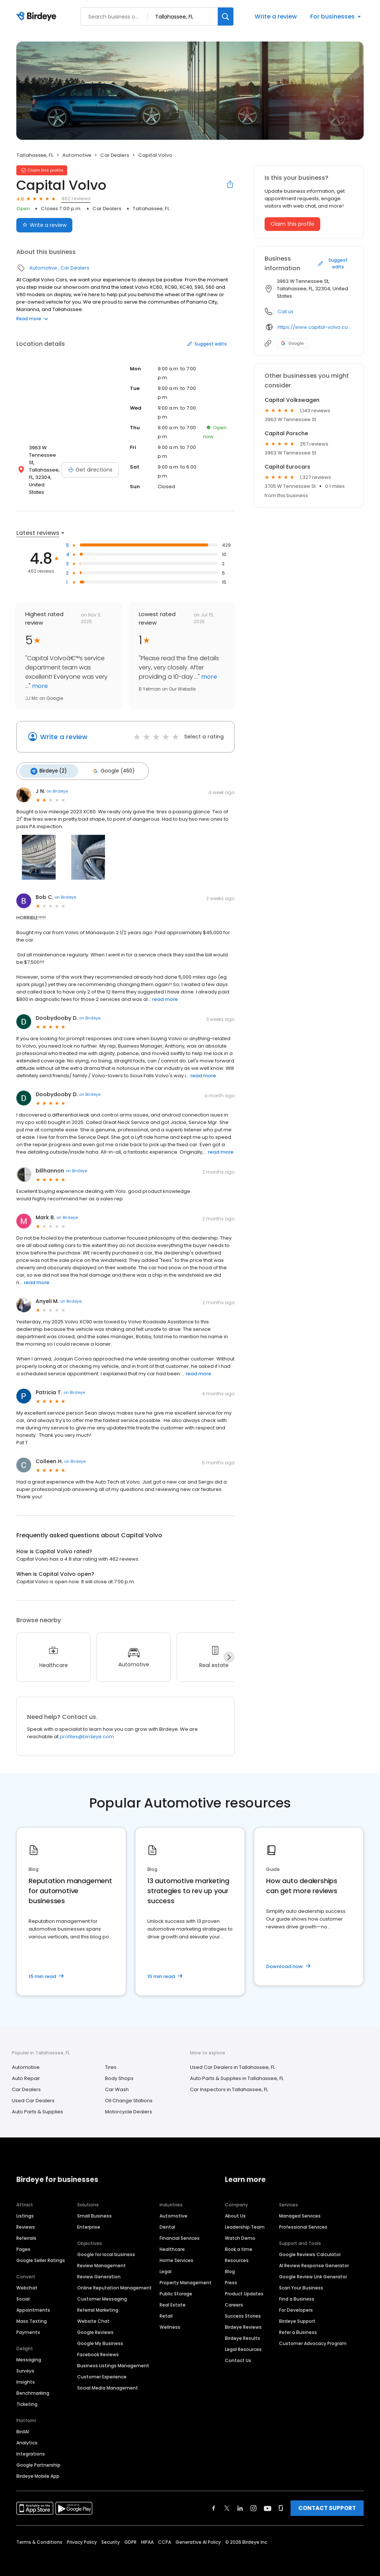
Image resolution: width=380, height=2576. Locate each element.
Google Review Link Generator (313, 2271)
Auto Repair (26, 2073)
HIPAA (147, 2537)
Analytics (26, 2437)
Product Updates (244, 2288)
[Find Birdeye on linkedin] (240, 2503)
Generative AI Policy (198, 2537)
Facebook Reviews (98, 2349)
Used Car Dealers (33, 2095)
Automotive (76, 155)
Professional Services (303, 2222)
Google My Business (100, 2338)
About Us (235, 2211)
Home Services (176, 2255)
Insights (25, 2377)
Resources (237, 2255)
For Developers (296, 2305)
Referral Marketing (97, 2305)
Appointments (33, 2305)
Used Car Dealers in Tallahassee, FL (232, 2062)
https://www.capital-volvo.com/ (315, 327)
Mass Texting (31, 2316)
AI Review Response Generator (314, 2260)
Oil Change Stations (129, 2095)
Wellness (170, 2322)
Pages (23, 2244)
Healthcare (172, 2244)
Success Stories (243, 2311)
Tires (111, 2062)
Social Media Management (107, 2383)
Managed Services (300, 2211)
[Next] (229, 1652)
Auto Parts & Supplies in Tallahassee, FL (237, 2073)
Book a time (238, 2244)
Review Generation (99, 2271)
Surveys (25, 2365)
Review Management (101, 2260)
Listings (25, 2211)
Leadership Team (245, 2222)
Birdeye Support (297, 2316)
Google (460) (108, 767)
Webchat (26, 2282)
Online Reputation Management (114, 2282)
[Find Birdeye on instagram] (253, 2503)
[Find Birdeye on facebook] (214, 2503)
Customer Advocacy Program (313, 2338)
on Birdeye (57, 786)
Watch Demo (240, 2233)
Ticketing (26, 2399)
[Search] (225, 16)
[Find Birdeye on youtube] (267, 2503)
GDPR (130, 2537)
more (39, 683)
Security (110, 2537)
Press (231, 2277)
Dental (167, 2222)
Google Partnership (38, 2460)
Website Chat (93, 2316)
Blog (230, 2266)
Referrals (26, 2233)
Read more (32, 318)
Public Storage (176, 2288)
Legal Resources (243, 2344)
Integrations (30, 2449)
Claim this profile (292, 224)
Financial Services (180, 2233)
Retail (166, 2311)
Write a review (276, 16)
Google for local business (106, 2249)
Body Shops (119, 2073)
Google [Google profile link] (292, 343)
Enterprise (88, 2222)
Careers (234, 2299)
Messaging (28, 2354)
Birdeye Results (242, 2333)
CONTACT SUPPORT (327, 2503)
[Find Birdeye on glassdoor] (281, 2503)
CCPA (164, 2537)
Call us (286, 311)
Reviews (25, 2222)
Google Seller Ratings (40, 2255)
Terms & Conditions (39, 2537)
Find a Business (296, 2294)
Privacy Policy (82, 2537)
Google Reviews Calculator (310, 2249)
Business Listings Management (113, 2360)
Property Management (186, 2277)
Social (23, 2294)
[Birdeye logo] (37, 16)
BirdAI (22, 2426)
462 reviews (76, 198)
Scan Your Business (301, 2282)
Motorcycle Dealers (128, 2106)
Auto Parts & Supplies (37, 2106)
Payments (28, 2327)
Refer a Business (298, 2327)
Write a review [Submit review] (44, 225)
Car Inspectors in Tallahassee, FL (229, 2084)
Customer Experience (102, 2371)
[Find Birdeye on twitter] (227, 2503)
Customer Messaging (102, 2294)
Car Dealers (114, 155)
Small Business (94, 2211)
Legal (165, 2266)
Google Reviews (95, 2327)
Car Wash (117, 2084)
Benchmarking (32, 2388)
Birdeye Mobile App (37, 2471)
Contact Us (238, 2355)
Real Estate (173, 2299)
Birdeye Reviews (243, 2322)
